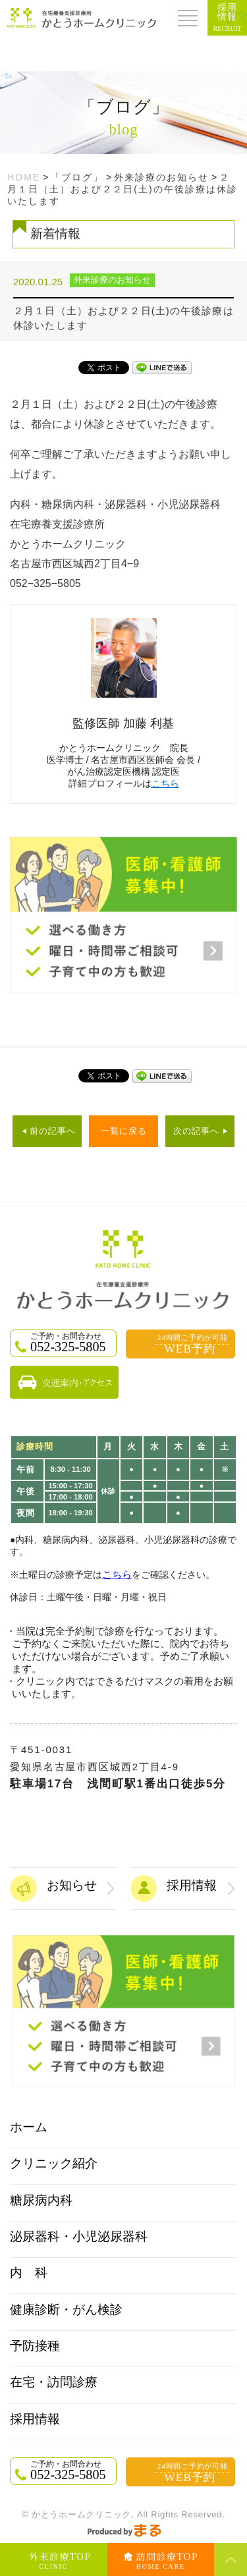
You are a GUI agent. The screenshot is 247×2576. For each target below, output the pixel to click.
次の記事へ (196, 1131)
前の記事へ (53, 1131)
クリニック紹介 (53, 2163)
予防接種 (35, 2346)
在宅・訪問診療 (53, 2382)
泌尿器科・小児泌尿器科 (79, 2236)
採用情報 (35, 2419)
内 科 (28, 2273)
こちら (165, 783)
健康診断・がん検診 (66, 2309)
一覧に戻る (124, 1131)
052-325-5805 (71, 1342)
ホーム (28, 2127)
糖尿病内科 (41, 2200)
